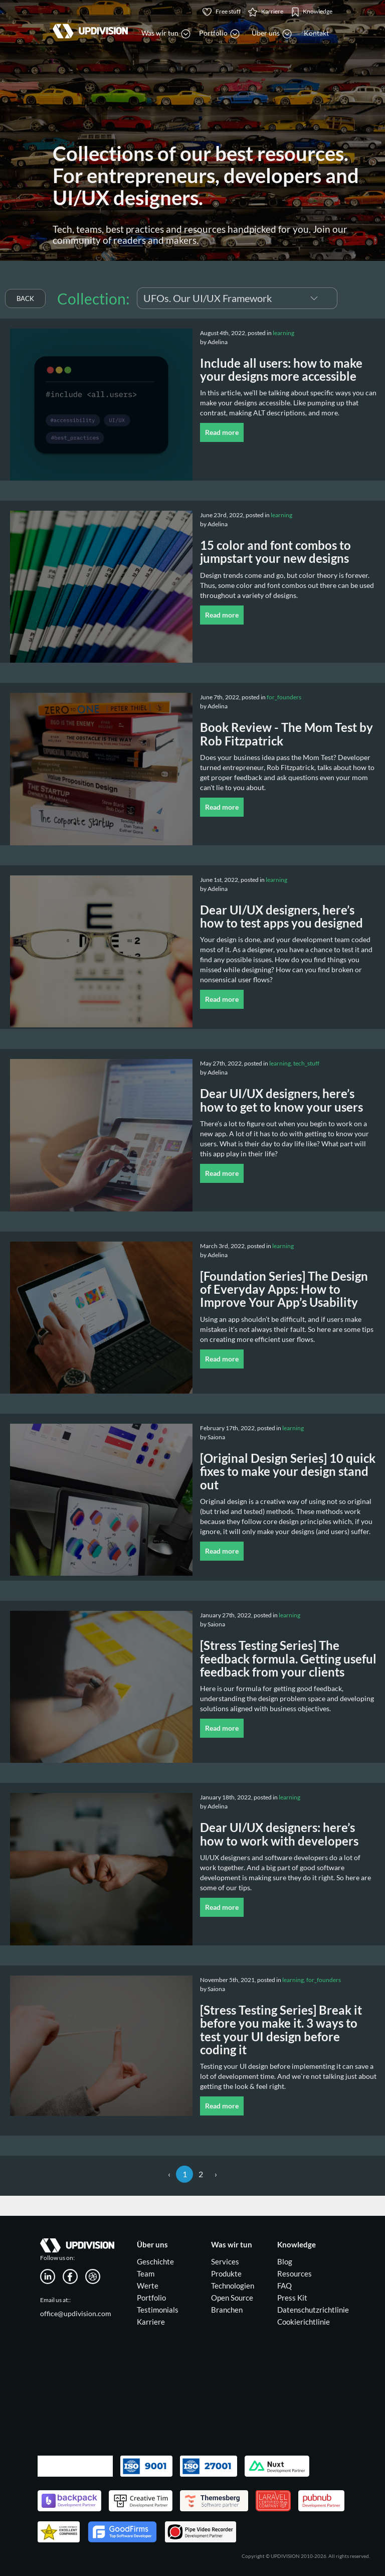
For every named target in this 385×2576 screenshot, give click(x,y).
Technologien (232, 2285)
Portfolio (151, 2297)
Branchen (227, 2309)
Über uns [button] (272, 34)
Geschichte (155, 2261)
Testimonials (157, 2309)
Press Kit (292, 2297)
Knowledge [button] (311, 12)
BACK (25, 298)
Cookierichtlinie (303, 2321)
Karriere (151, 2321)
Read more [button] (222, 432)
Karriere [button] (265, 12)
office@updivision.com (75, 2313)
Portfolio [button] (219, 34)
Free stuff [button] (222, 12)
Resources (294, 2273)
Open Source (232, 2297)
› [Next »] (216, 2174)
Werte (147, 2285)
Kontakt (316, 33)
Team (145, 2273)
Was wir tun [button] (165, 34)
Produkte (226, 2273)
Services (225, 2261)
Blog (284, 2261)
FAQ (284, 2285)
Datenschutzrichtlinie (313, 2309)
